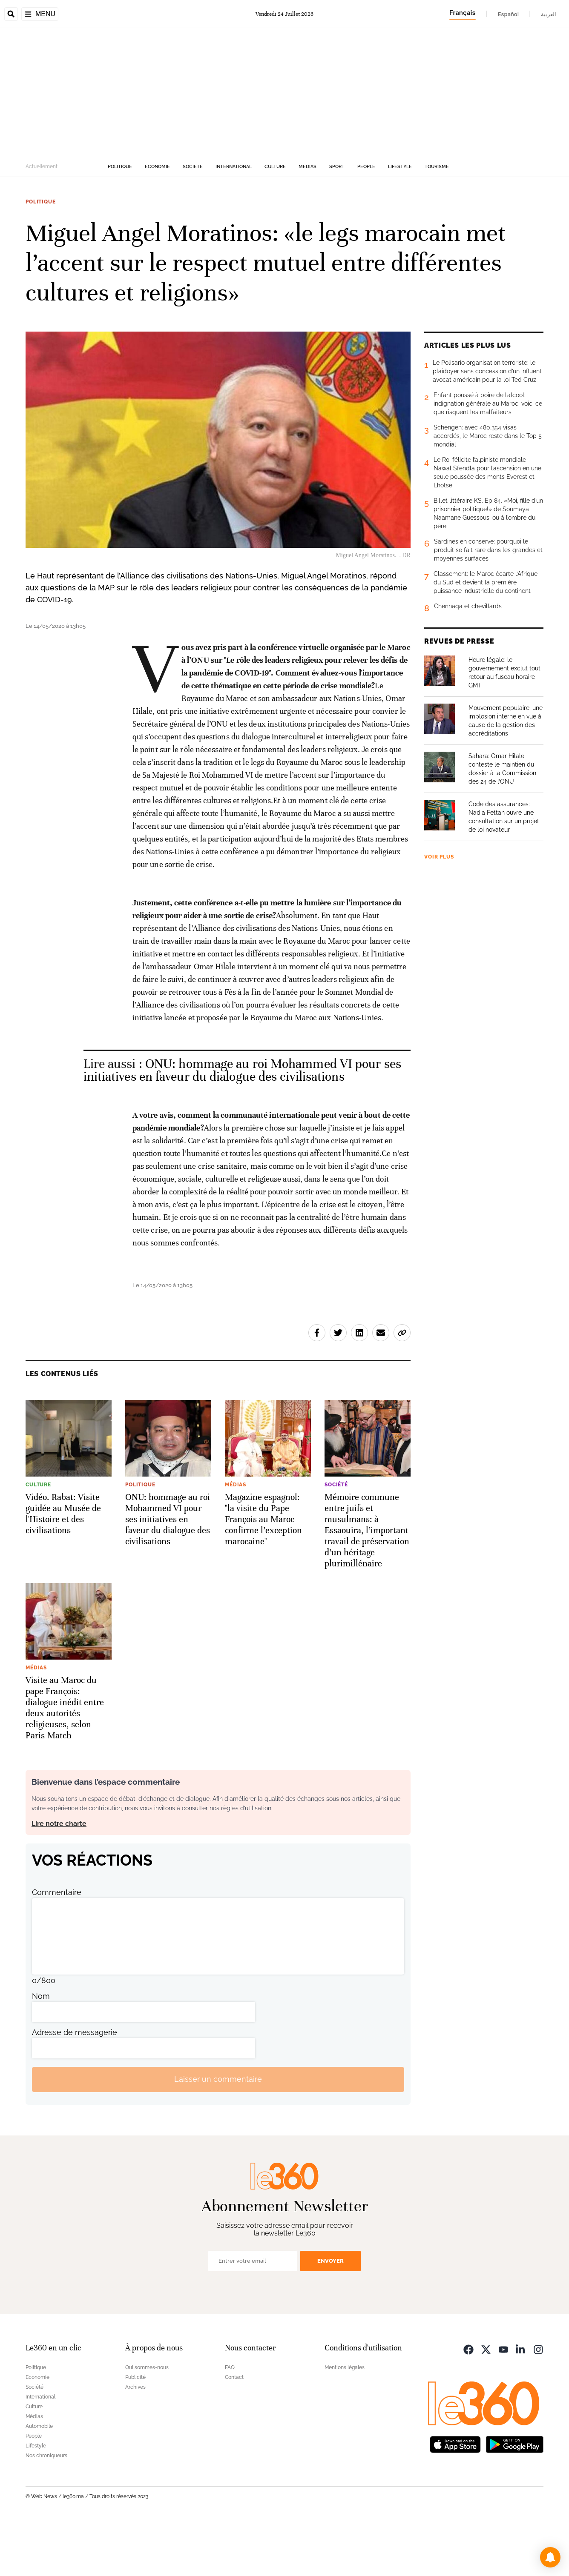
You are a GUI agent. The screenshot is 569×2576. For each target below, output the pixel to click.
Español (508, 14)
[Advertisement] (284, 145)
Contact (234, 2431)
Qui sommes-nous (147, 2421)
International (234, 220)
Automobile (39, 2480)
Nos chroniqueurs (46, 2509)
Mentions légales (345, 2421)
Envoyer (330, 2314)
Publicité (135, 2431)
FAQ (230, 2421)
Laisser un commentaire (218, 2132)
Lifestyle (400, 220)
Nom (41, 2049)
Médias (307, 220)
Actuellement (41, 220)
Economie (157, 220)
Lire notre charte (59, 1877)
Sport (337, 220)
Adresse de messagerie (74, 2085)
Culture (275, 220)
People (366, 220)
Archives (135, 2441)
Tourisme (437, 220)
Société (193, 220)
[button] (550, 2557)
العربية (548, 14)
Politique (120, 220)
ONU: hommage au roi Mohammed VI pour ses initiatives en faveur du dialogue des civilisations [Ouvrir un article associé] (242, 1124)
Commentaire (56, 1945)
